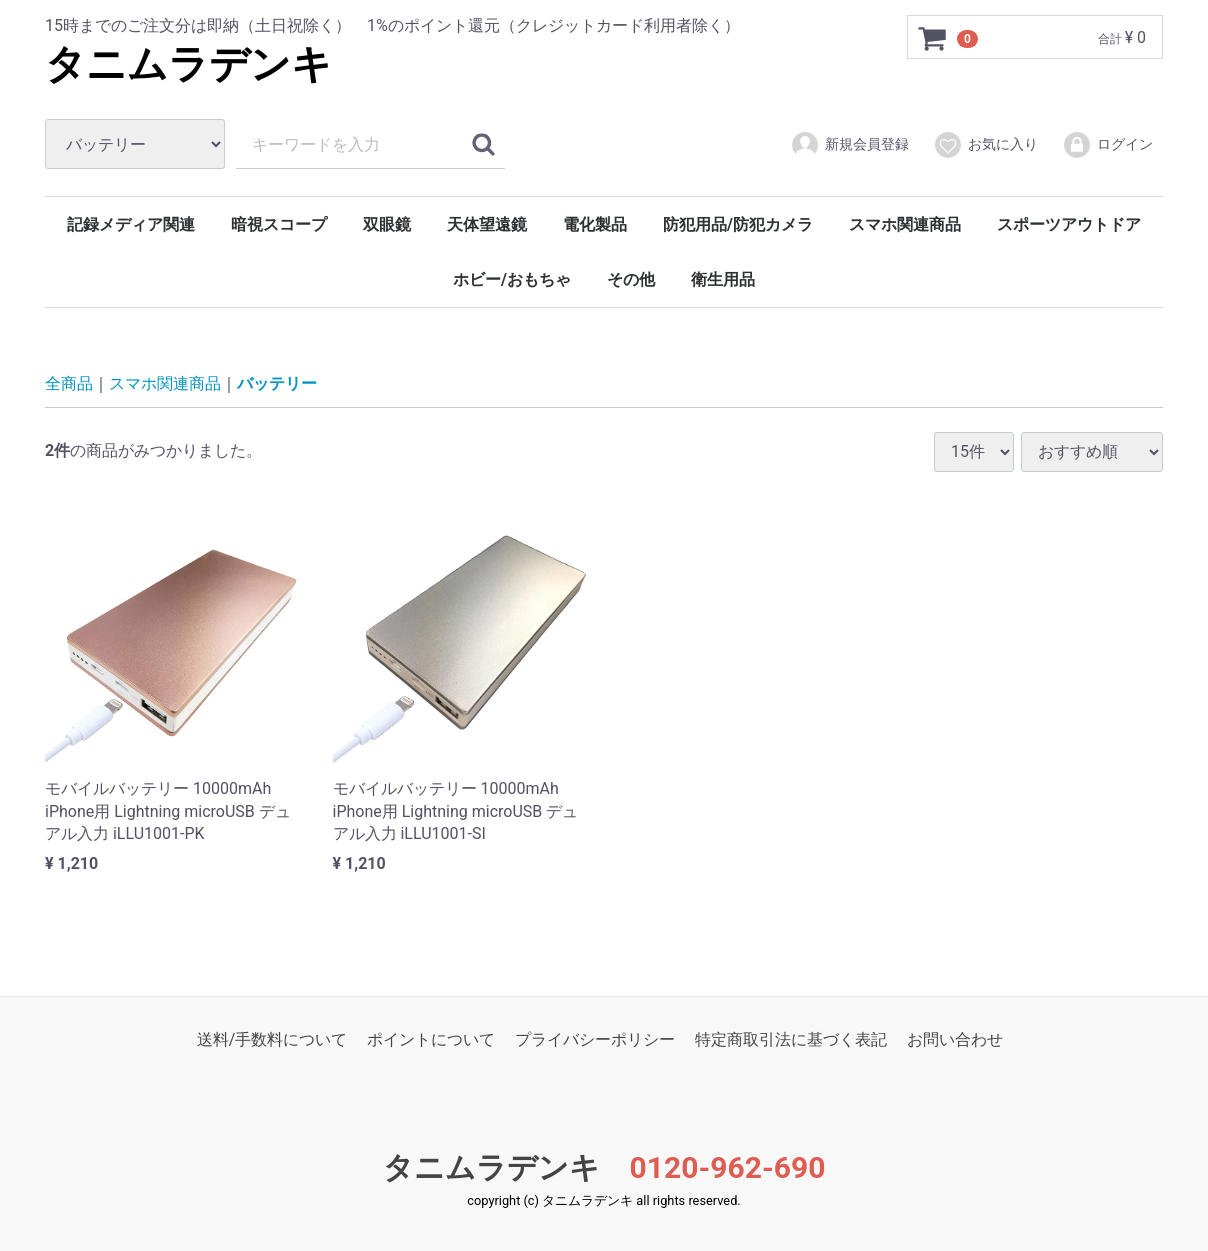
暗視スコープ (279, 224)
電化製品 (595, 224)
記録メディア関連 (131, 224)
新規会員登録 (849, 145)
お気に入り (985, 145)
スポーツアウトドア (1069, 224)
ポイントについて (431, 1039)
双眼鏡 (387, 224)
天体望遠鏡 (487, 224)
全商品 (69, 383)
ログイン (1107, 145)
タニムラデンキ (188, 64)
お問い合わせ (955, 1039)
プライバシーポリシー (595, 1039)
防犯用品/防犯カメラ (738, 224)
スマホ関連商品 (905, 224)
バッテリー (277, 383)
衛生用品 (723, 279)
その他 (631, 279)
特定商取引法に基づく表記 (791, 1039)
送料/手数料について (272, 1039)
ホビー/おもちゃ (512, 279)
